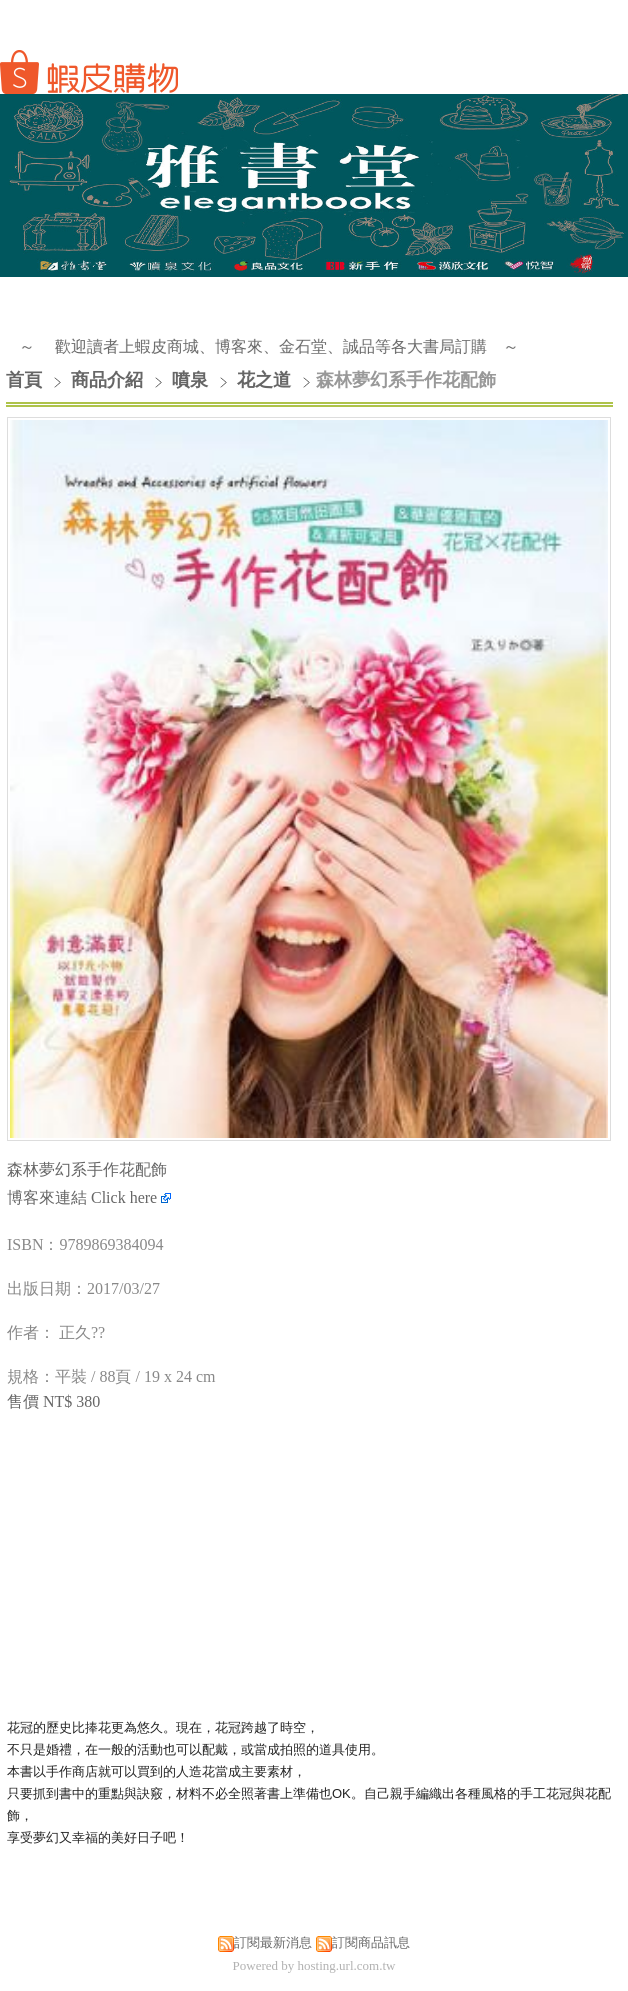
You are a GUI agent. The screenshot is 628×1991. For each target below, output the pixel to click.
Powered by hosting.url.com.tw (314, 1965)
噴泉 (190, 380)
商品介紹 (109, 380)
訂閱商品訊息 (371, 1942)
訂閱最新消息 (273, 1942)
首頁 (24, 380)
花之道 (264, 380)
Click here (131, 1197)
